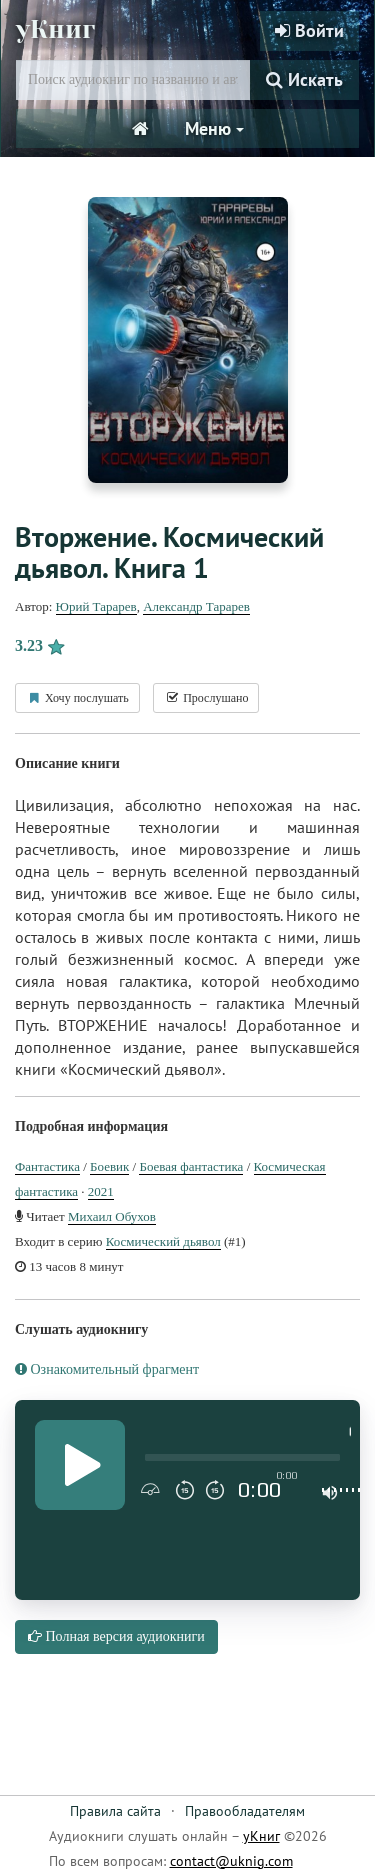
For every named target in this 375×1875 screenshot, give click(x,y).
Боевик (109, 1166)
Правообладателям (245, 1811)
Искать (304, 79)
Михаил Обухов (112, 1216)
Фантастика (47, 1166)
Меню (214, 128)
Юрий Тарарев (96, 606)
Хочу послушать (77, 698)
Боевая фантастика (191, 1166)
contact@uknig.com (231, 1861)
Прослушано (206, 698)
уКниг (55, 29)
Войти (309, 30)
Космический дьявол (163, 1241)
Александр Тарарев (196, 606)
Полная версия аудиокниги (116, 1636)
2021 (101, 1191)
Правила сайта (115, 1811)
